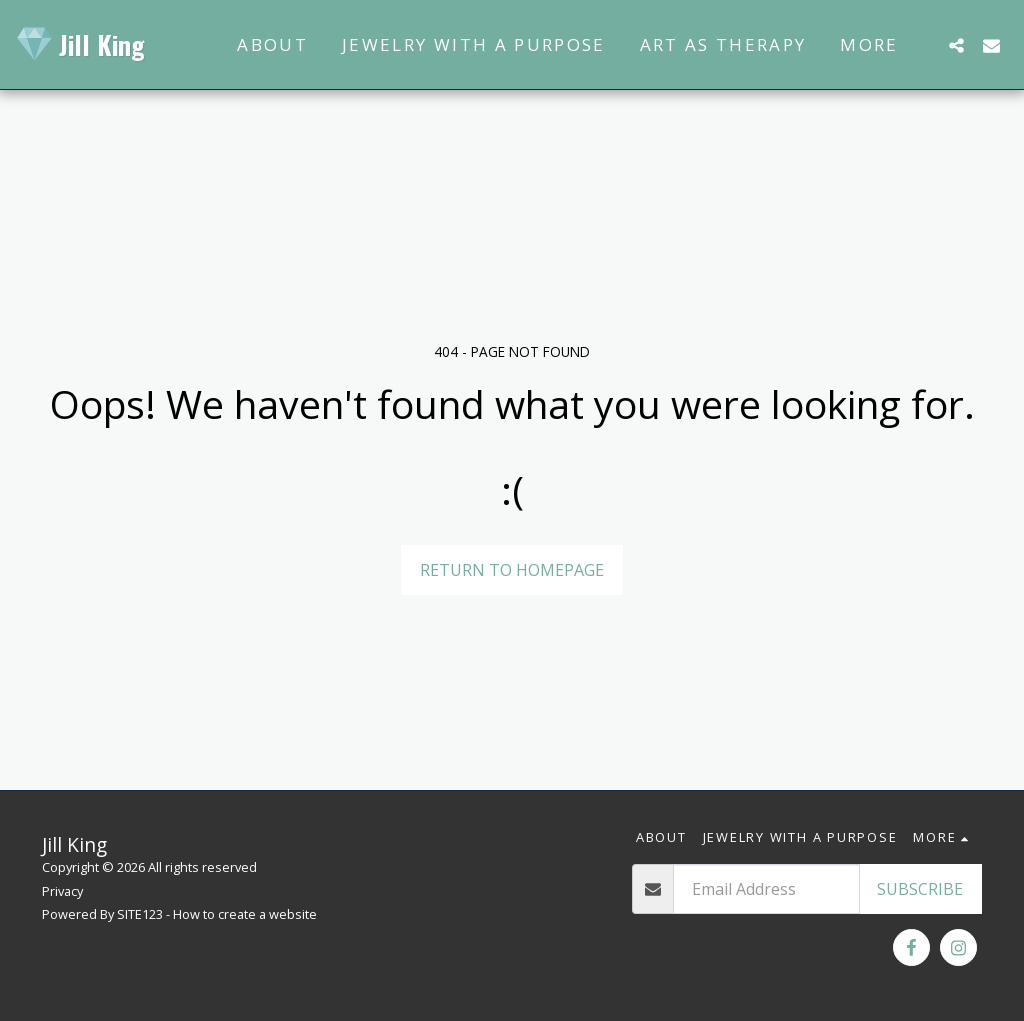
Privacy (62, 891)
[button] (956, 45)
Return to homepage (512, 570)
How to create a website (245, 914)
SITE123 (140, 914)
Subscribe (920, 889)
